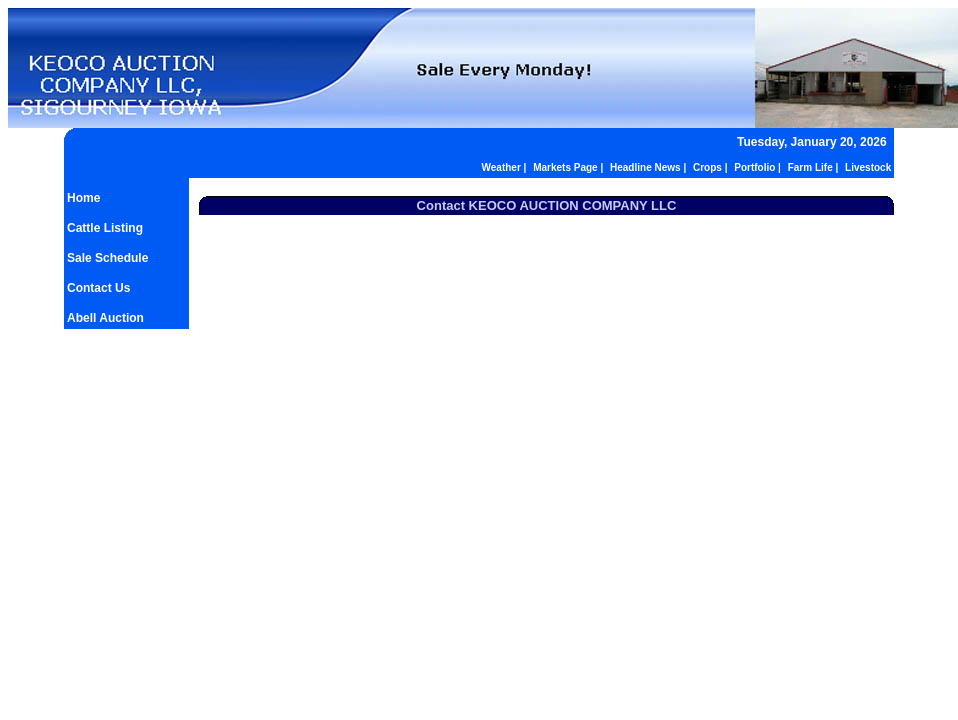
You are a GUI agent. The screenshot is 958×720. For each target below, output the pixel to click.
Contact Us (98, 288)
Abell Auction (105, 318)
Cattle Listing (105, 228)
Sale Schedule (107, 258)
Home (83, 198)
